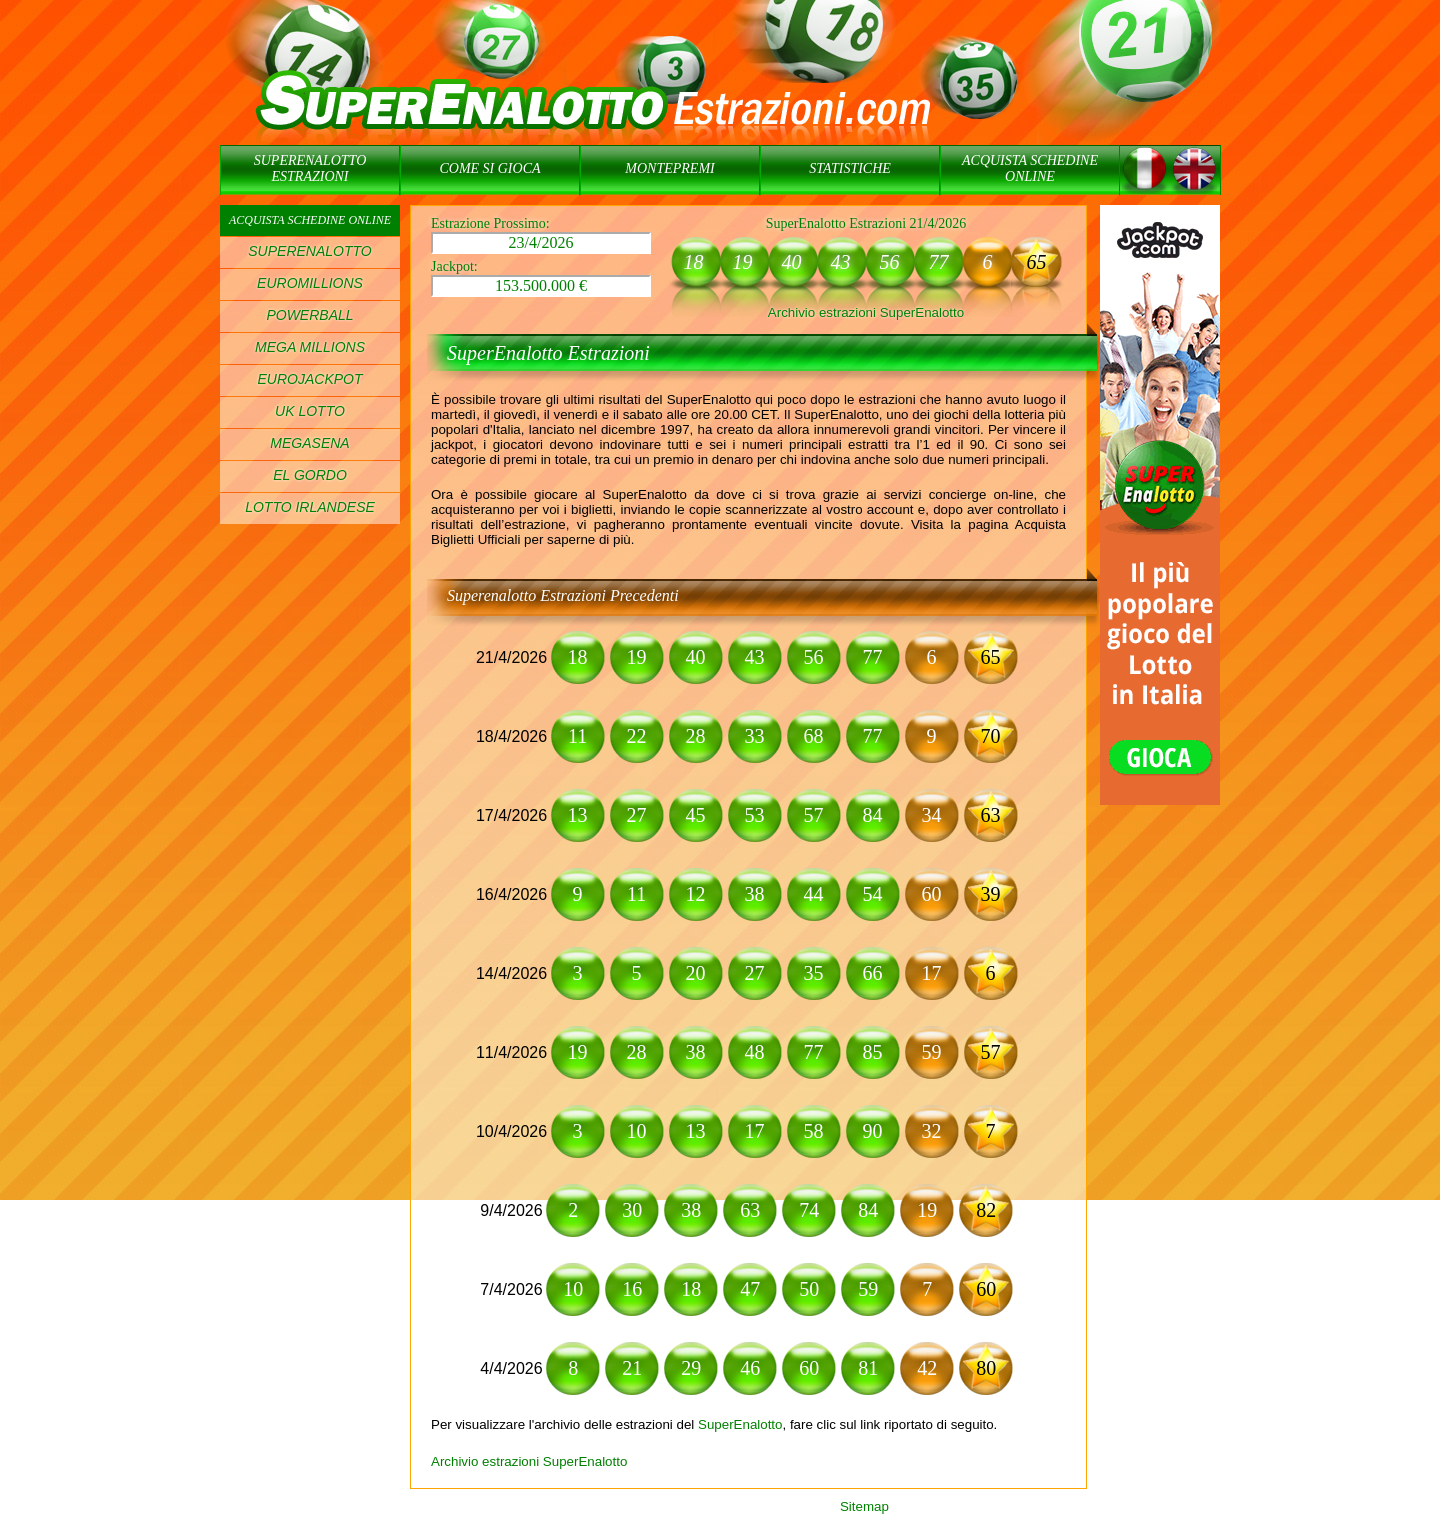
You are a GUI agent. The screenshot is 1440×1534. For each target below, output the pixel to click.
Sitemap (864, 1506)
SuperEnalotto (740, 1424)
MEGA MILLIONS (310, 347)
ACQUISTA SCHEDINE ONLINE (1030, 168)
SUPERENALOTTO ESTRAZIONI (310, 168)
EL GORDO (310, 475)
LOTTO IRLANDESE (310, 507)
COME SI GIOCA (489, 168)
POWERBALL (309, 315)
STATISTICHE (850, 168)
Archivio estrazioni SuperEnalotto (866, 312)
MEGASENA (309, 443)
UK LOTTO (310, 411)
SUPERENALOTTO (309, 251)
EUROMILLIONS (310, 283)
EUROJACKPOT (309, 379)
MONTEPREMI (669, 168)
